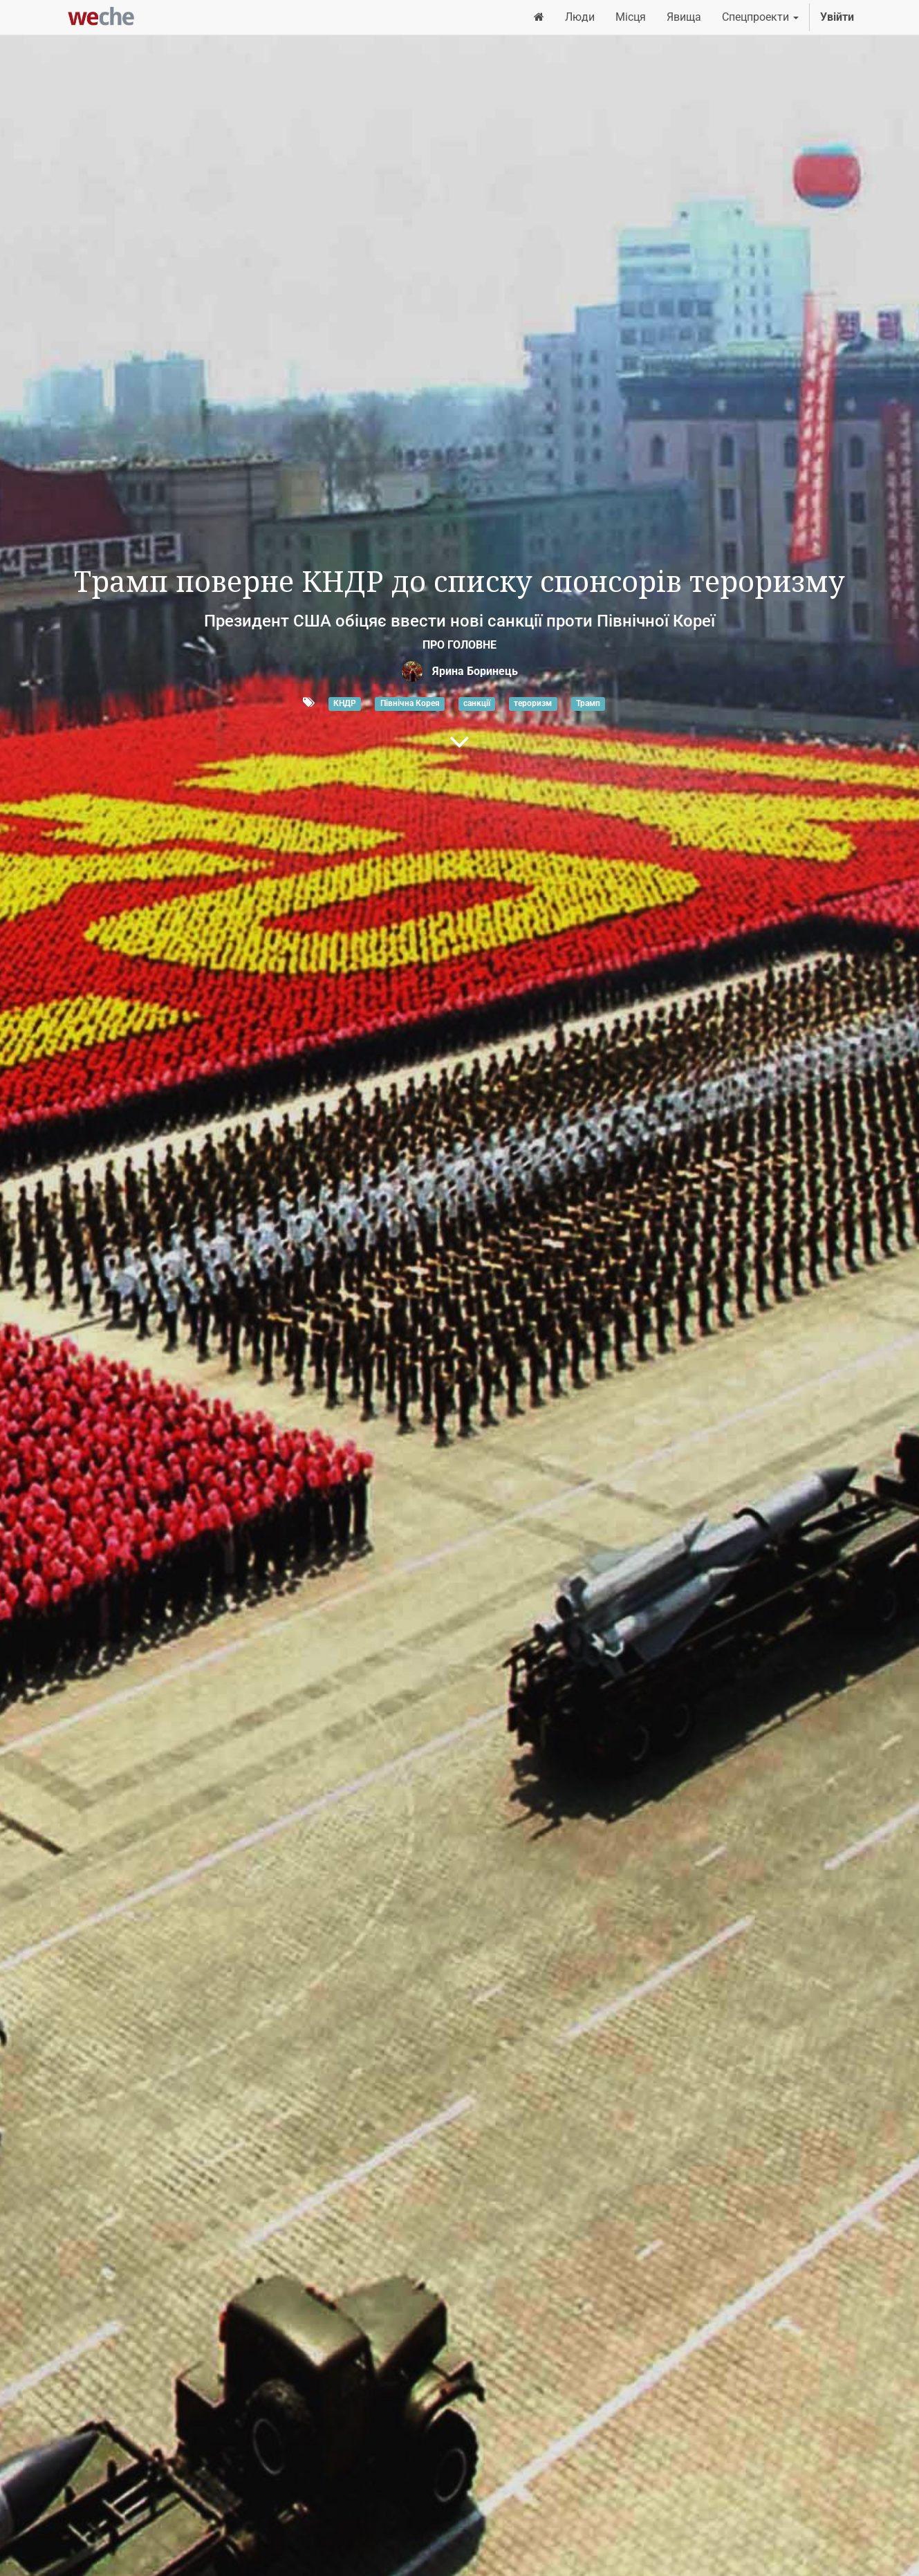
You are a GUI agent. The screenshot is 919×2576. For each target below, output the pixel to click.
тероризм (533, 703)
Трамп (588, 703)
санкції (476, 703)
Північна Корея (410, 703)
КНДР (344, 703)
